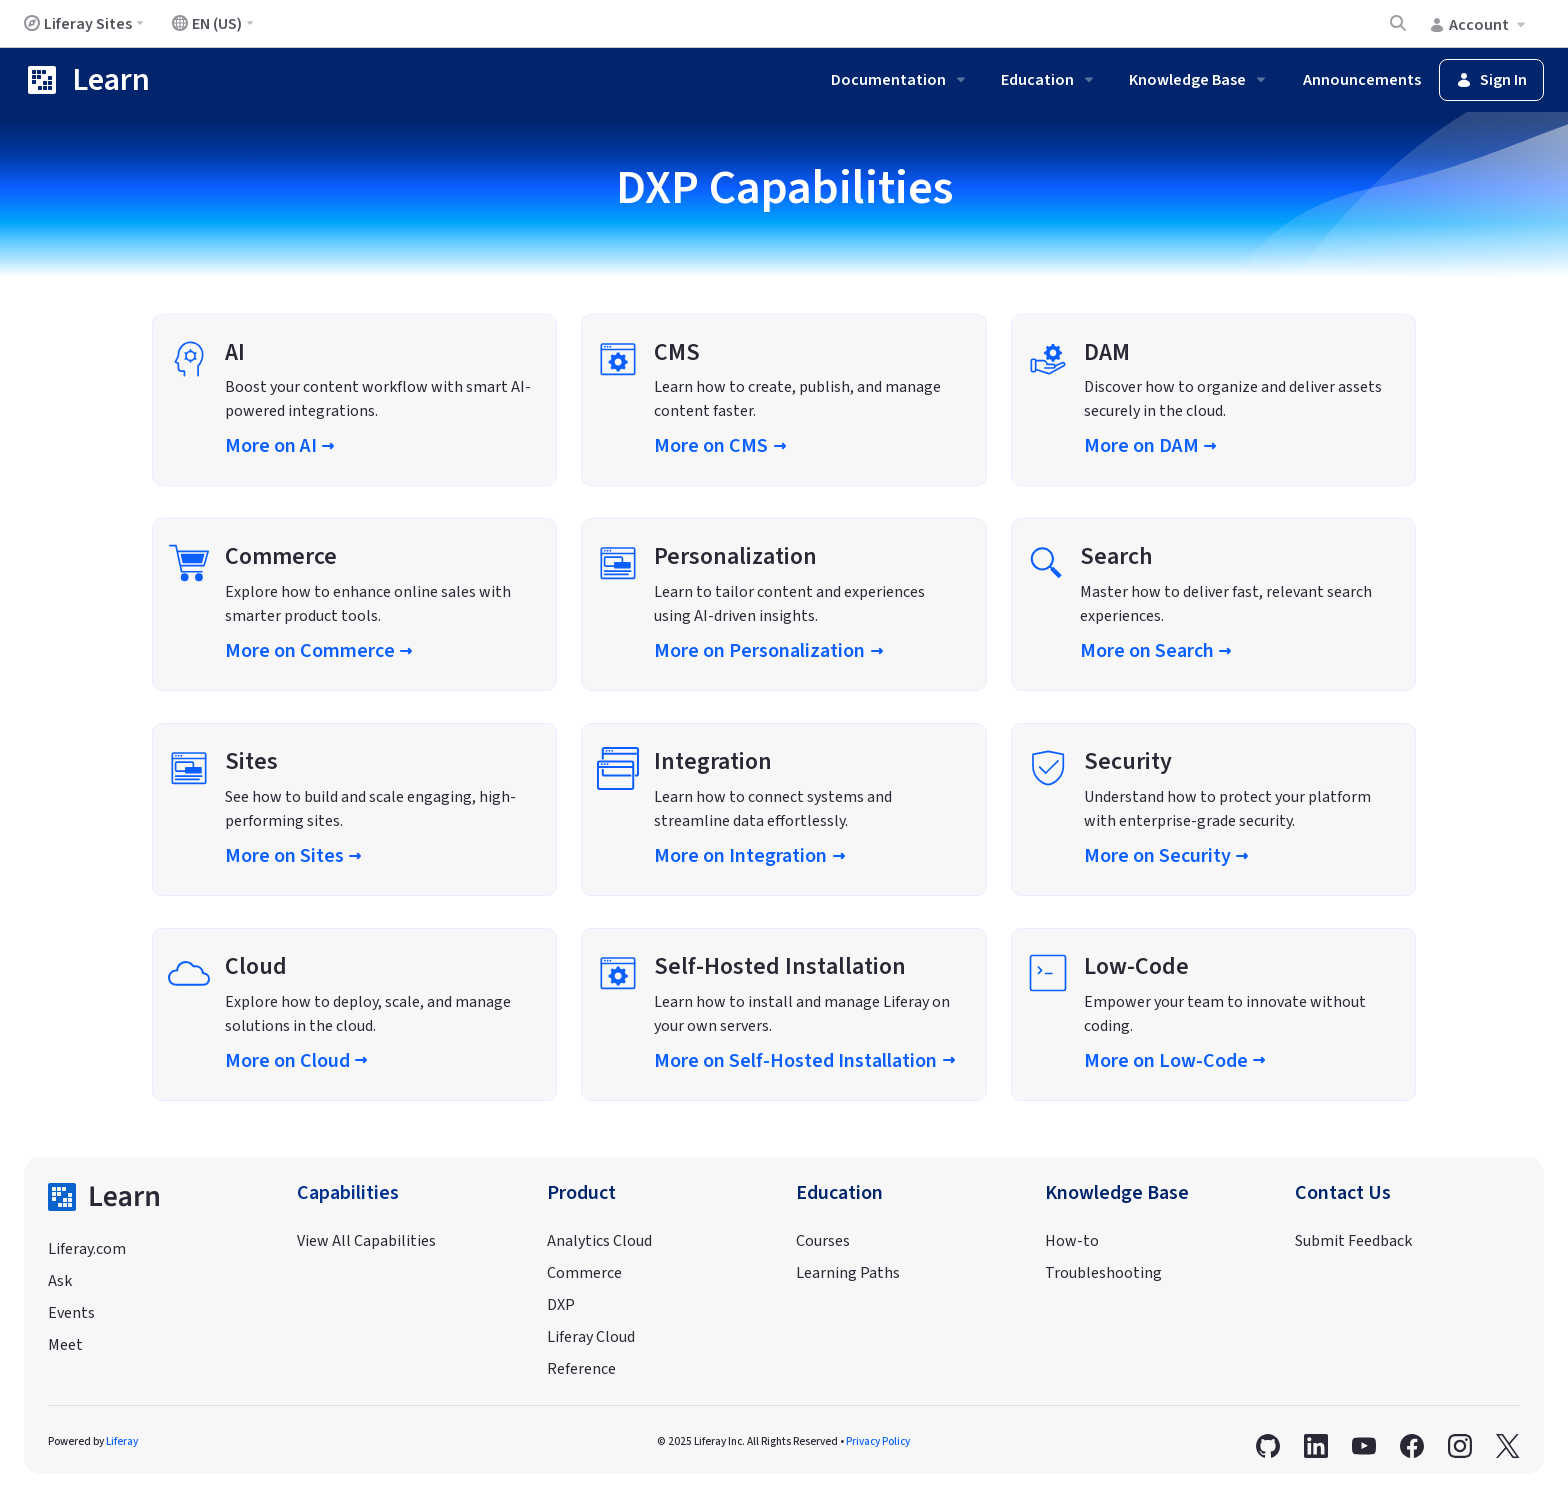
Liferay (122, 1441)
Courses (823, 1241)
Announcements (1362, 80)
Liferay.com (87, 1249)
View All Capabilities (366, 1241)
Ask (60, 1281)
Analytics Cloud (599, 1241)
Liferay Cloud (591, 1337)
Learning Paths (848, 1273)
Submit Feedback (1353, 1241)
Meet (65, 1345)
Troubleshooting (1103, 1273)
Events (71, 1313)
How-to (1072, 1241)
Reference (581, 1369)
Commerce (584, 1273)
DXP (561, 1305)
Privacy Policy (878, 1441)
